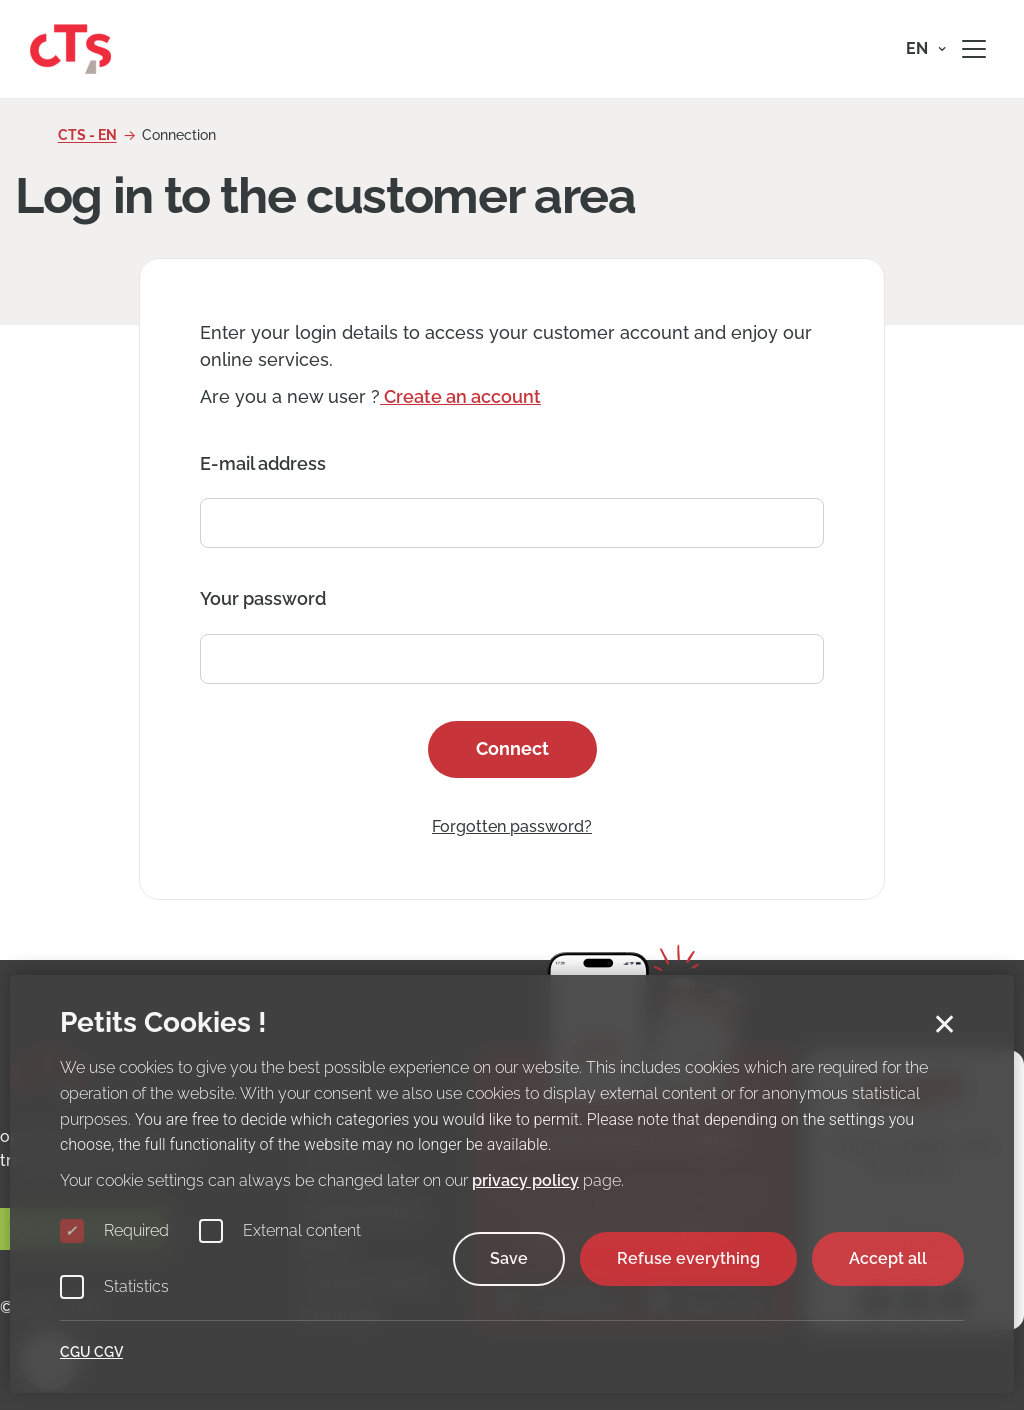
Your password (263, 598)
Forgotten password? (512, 826)
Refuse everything (688, 1258)
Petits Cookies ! (163, 1022)
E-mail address (263, 463)
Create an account (460, 396)
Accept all (888, 1258)
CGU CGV (91, 1352)
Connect (512, 748)
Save (509, 1258)
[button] (926, 49)
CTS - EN (87, 135)
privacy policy (525, 1180)
